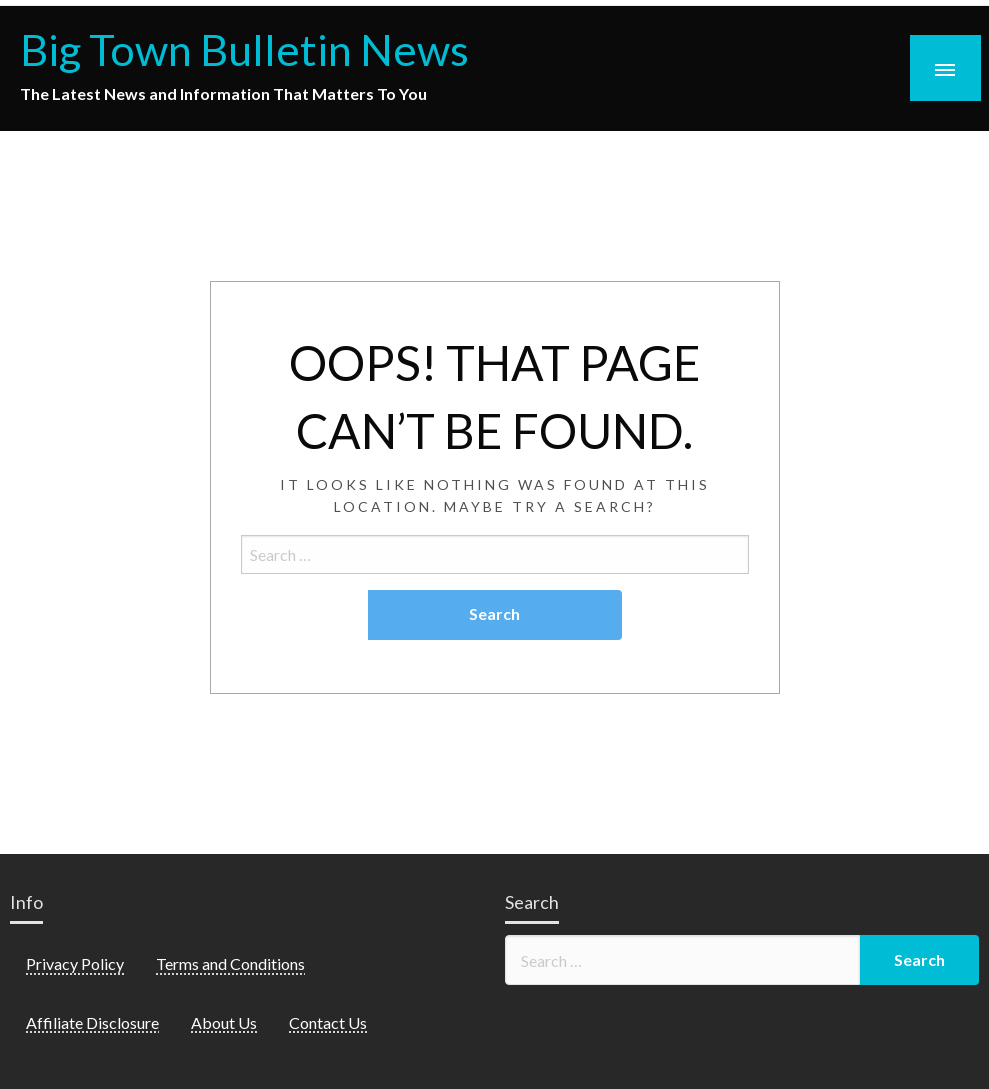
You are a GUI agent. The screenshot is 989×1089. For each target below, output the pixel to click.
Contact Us (328, 1022)
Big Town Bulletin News (244, 49)
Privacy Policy (75, 963)
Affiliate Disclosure (92, 1022)
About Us (224, 1022)
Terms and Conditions (230, 963)
